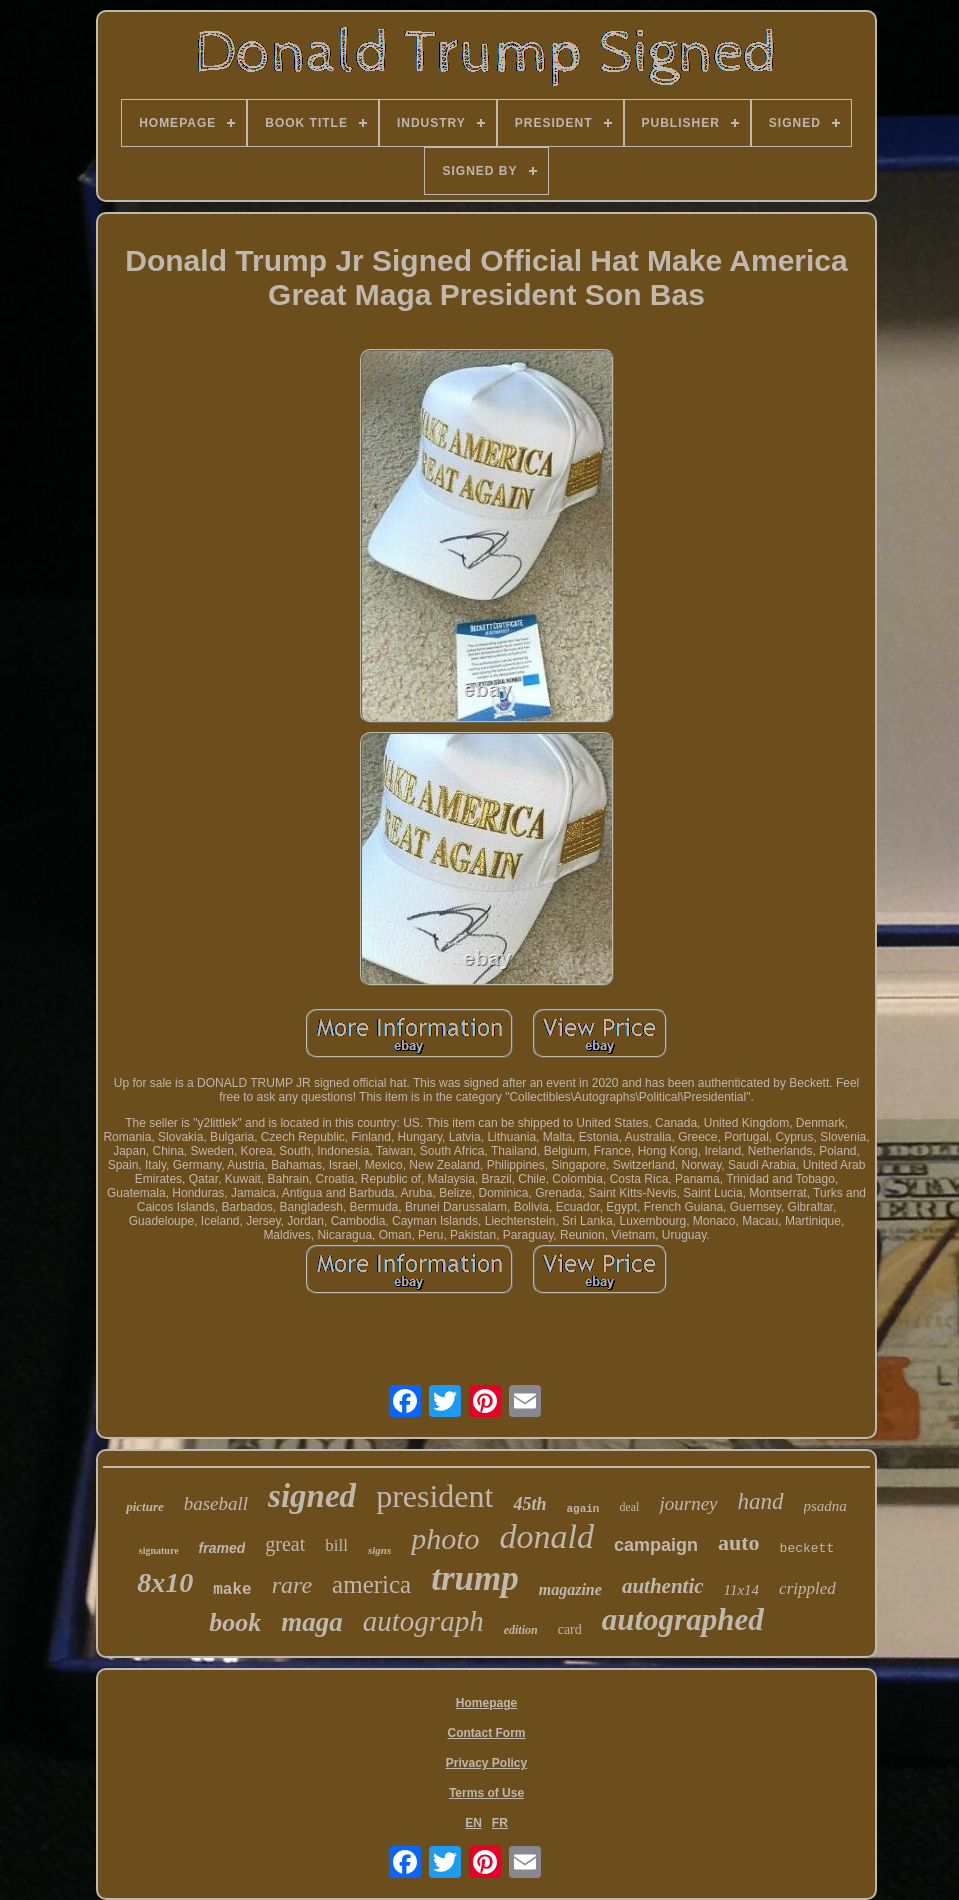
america (371, 1584)
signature (159, 1550)
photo (445, 1538)
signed (312, 1496)
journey (688, 1503)
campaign (656, 1545)
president (434, 1496)
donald (547, 1536)
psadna (825, 1506)
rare (292, 1585)
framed (222, 1548)
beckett (807, 1548)
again (582, 1509)
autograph (423, 1621)
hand (761, 1501)
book (235, 1622)
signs (379, 1550)
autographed (683, 1619)
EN (473, 1823)
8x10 (165, 1582)
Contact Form (487, 1733)
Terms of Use (486, 1793)
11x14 (742, 1590)
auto (739, 1542)
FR (500, 1823)
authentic (663, 1586)
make (232, 1590)
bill (336, 1545)
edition (521, 1630)
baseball (216, 1503)
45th (529, 1504)
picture (145, 1506)
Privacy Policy (486, 1763)
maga (312, 1622)
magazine (570, 1589)
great (285, 1544)
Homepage (486, 1703)
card (570, 1629)
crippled (807, 1588)
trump (475, 1578)
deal (629, 1507)
